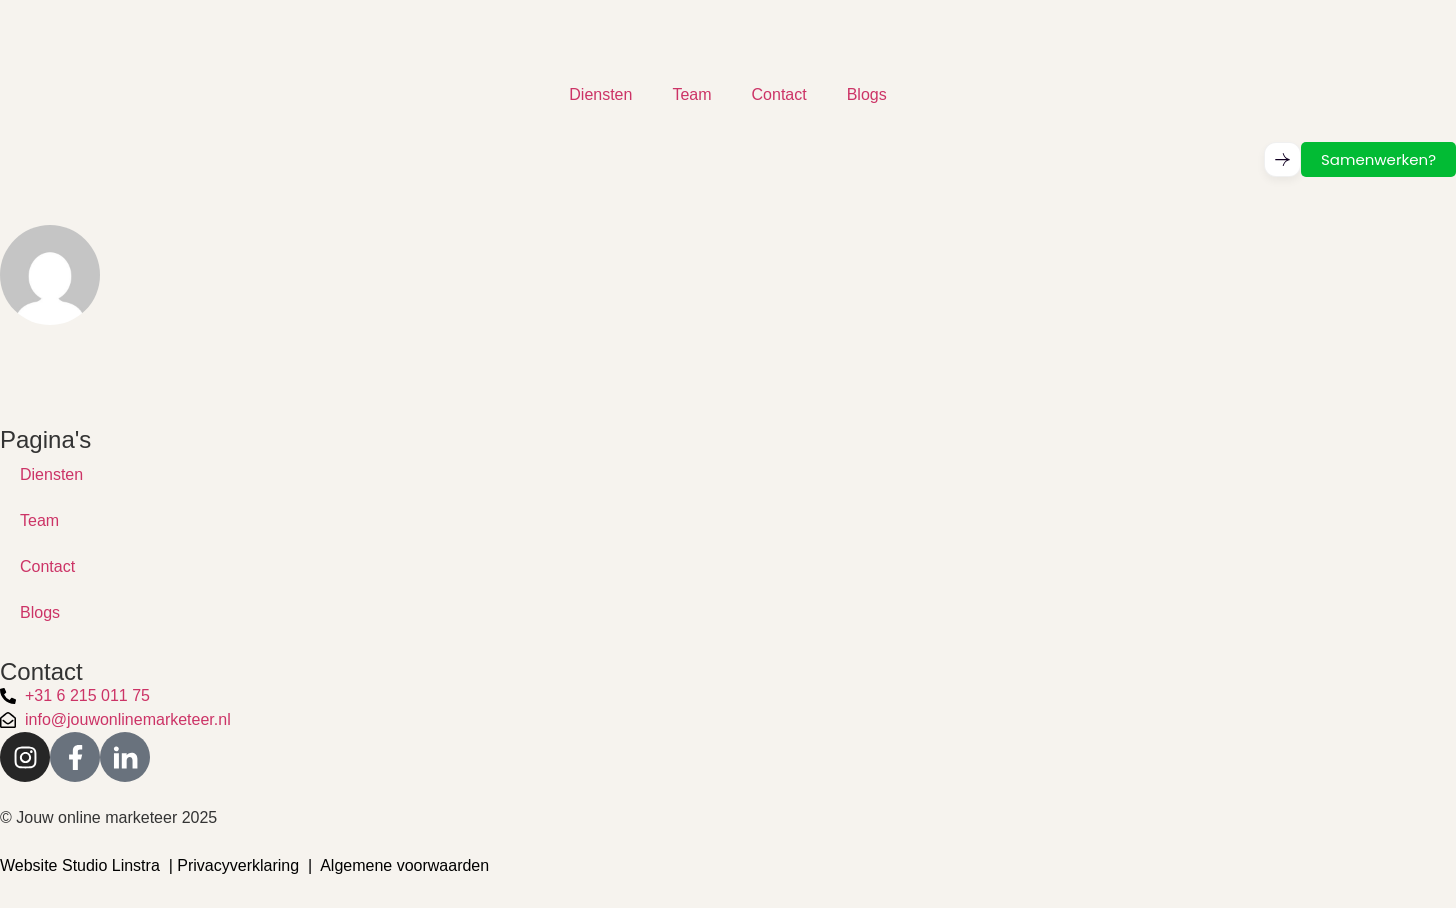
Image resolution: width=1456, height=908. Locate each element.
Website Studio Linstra (80, 865)
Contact (779, 94)
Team (691, 94)
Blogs (867, 94)
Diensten (600, 94)
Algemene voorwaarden (404, 865)
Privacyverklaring (238, 865)
